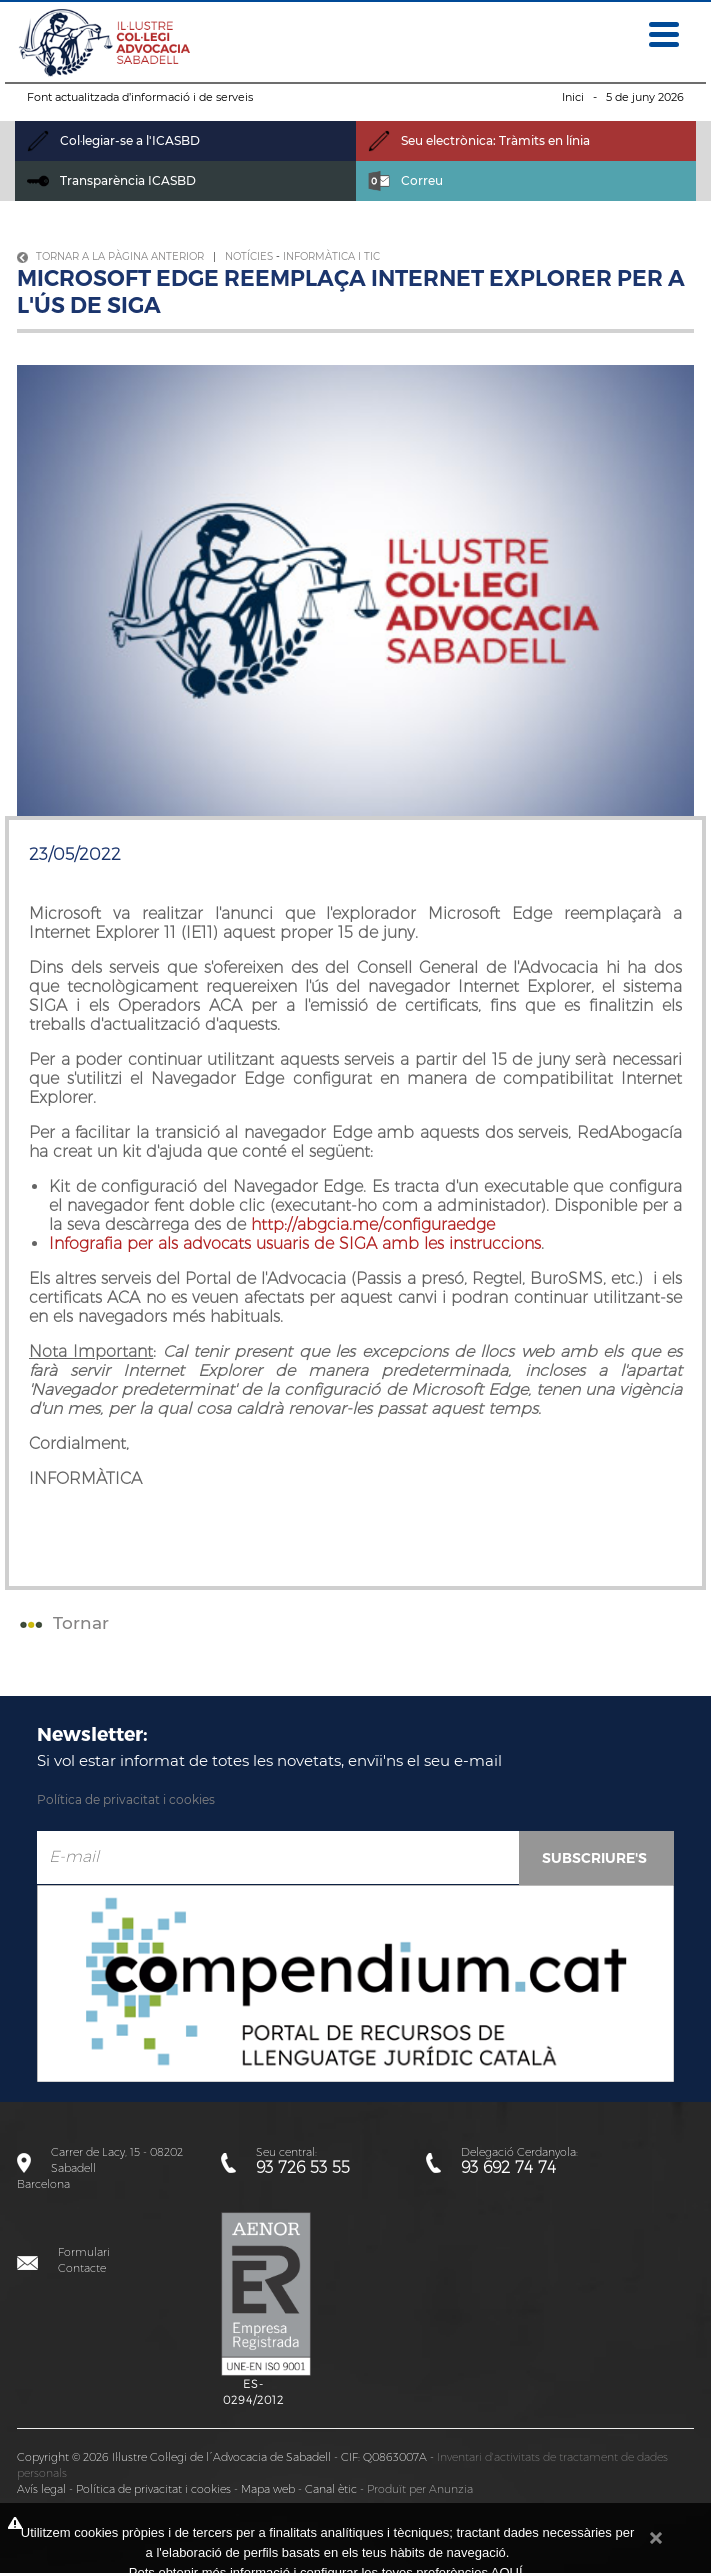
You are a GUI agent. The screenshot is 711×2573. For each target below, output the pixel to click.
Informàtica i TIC (331, 256)
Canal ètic (331, 2489)
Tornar (62, 1623)
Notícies (249, 256)
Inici (573, 97)
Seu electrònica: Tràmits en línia (479, 140)
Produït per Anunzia (420, 2489)
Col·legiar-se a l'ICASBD (113, 140)
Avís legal (41, 2489)
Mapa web (268, 2489)
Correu (405, 180)
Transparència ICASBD (111, 180)
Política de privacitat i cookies (126, 1799)
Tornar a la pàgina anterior (110, 256)
